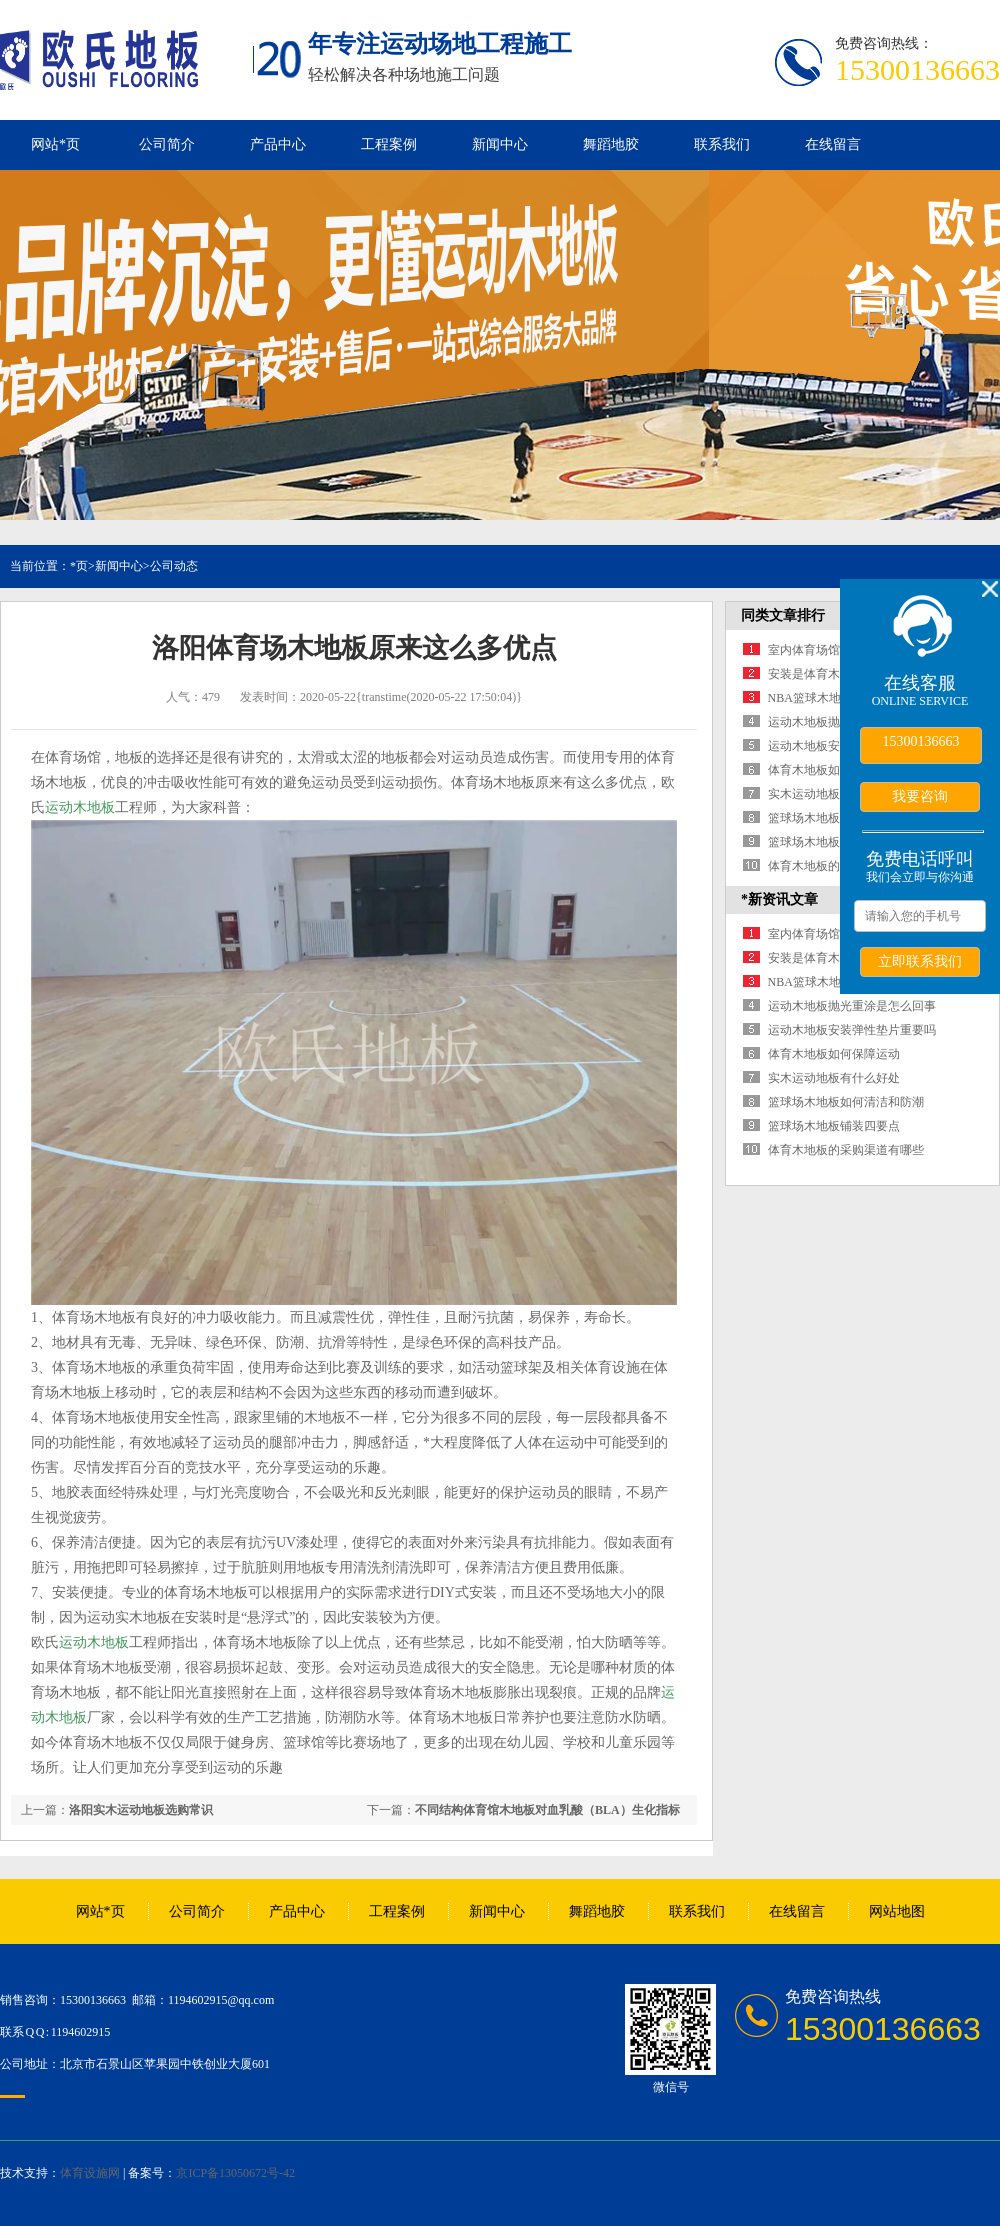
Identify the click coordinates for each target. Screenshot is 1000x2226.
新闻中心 (500, 144)
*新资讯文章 (779, 899)
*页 (79, 566)
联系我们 (722, 144)
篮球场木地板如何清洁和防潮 (846, 1102)
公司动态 (174, 566)
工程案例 (389, 144)
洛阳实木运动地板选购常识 (141, 1810)
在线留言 (833, 144)
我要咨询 (920, 796)
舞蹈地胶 (611, 144)
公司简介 (167, 144)
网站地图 (897, 1911)
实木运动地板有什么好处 (834, 794)
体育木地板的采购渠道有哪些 (846, 1150)
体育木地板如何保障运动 (834, 770)
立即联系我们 (920, 961)
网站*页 (55, 144)
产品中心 (278, 144)
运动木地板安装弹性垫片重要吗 (852, 1030)
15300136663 (921, 741)
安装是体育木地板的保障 (834, 674)
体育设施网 (90, 2173)
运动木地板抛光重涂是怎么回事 (852, 1006)
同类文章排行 (783, 615)
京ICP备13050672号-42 (235, 2173)
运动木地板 (80, 807)
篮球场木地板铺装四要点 (834, 842)
